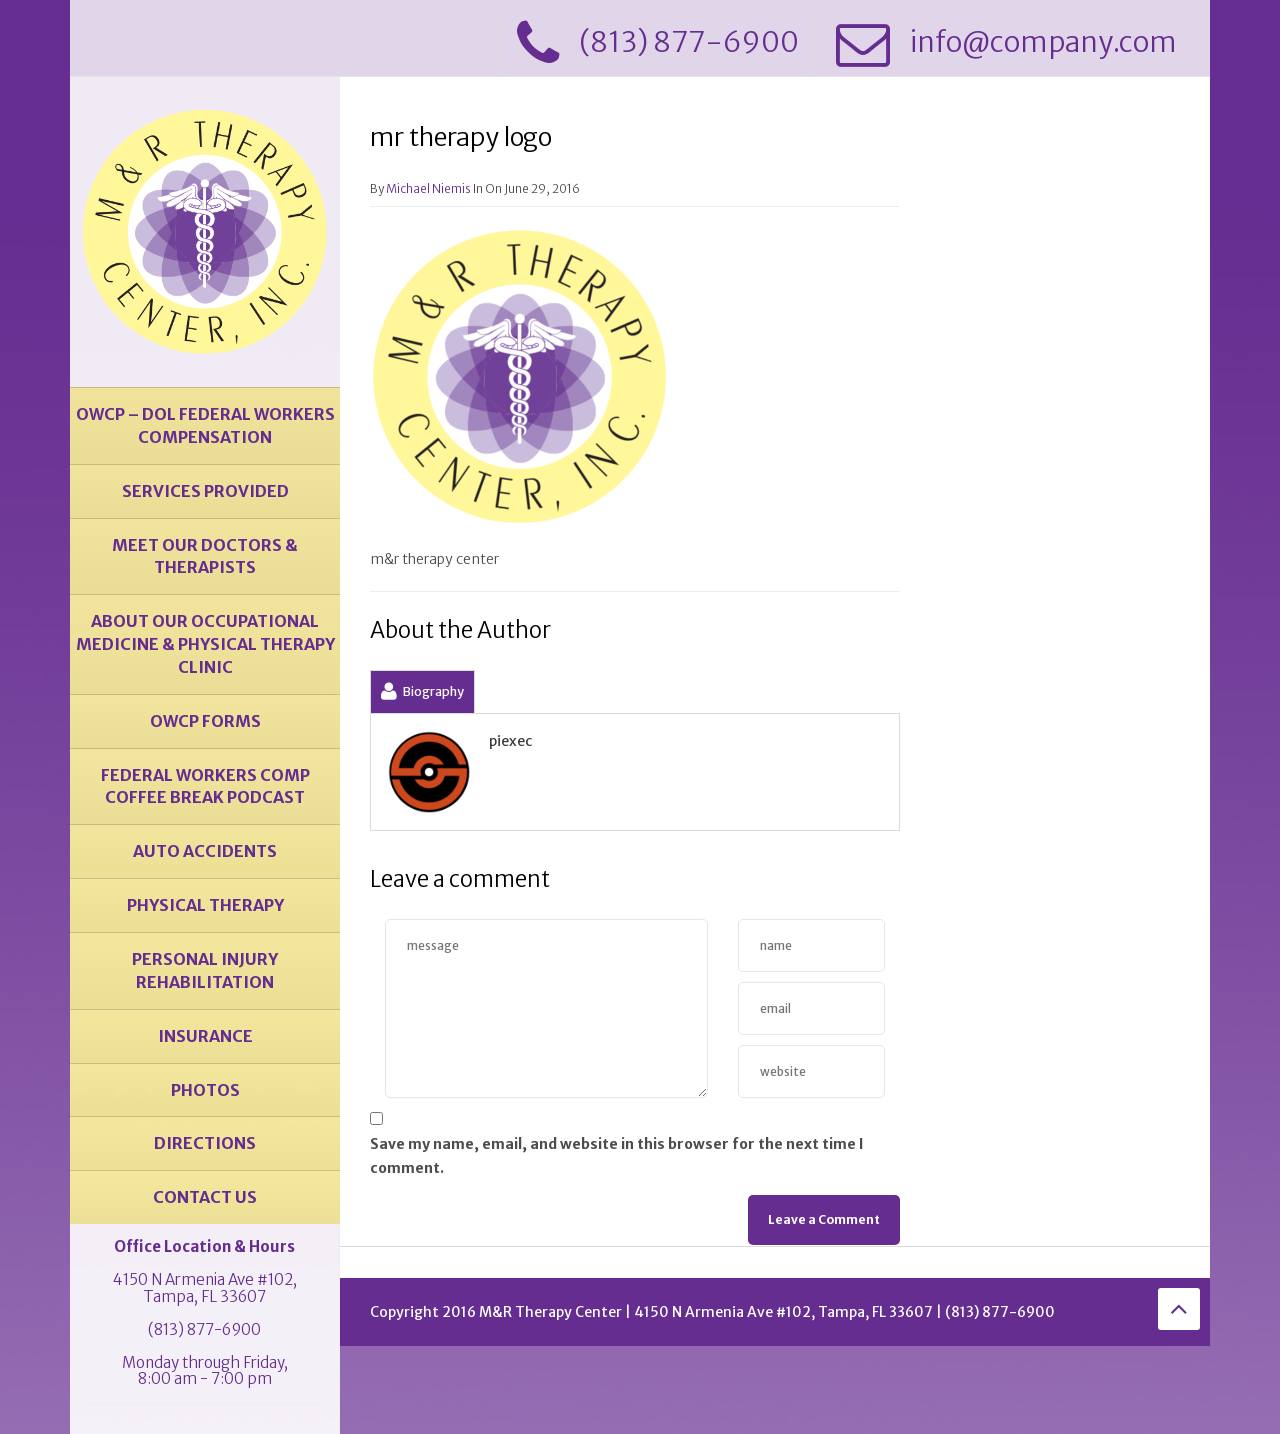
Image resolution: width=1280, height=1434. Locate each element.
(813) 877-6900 (204, 1329)
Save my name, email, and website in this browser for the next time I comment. (617, 1156)
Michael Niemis (428, 188)
